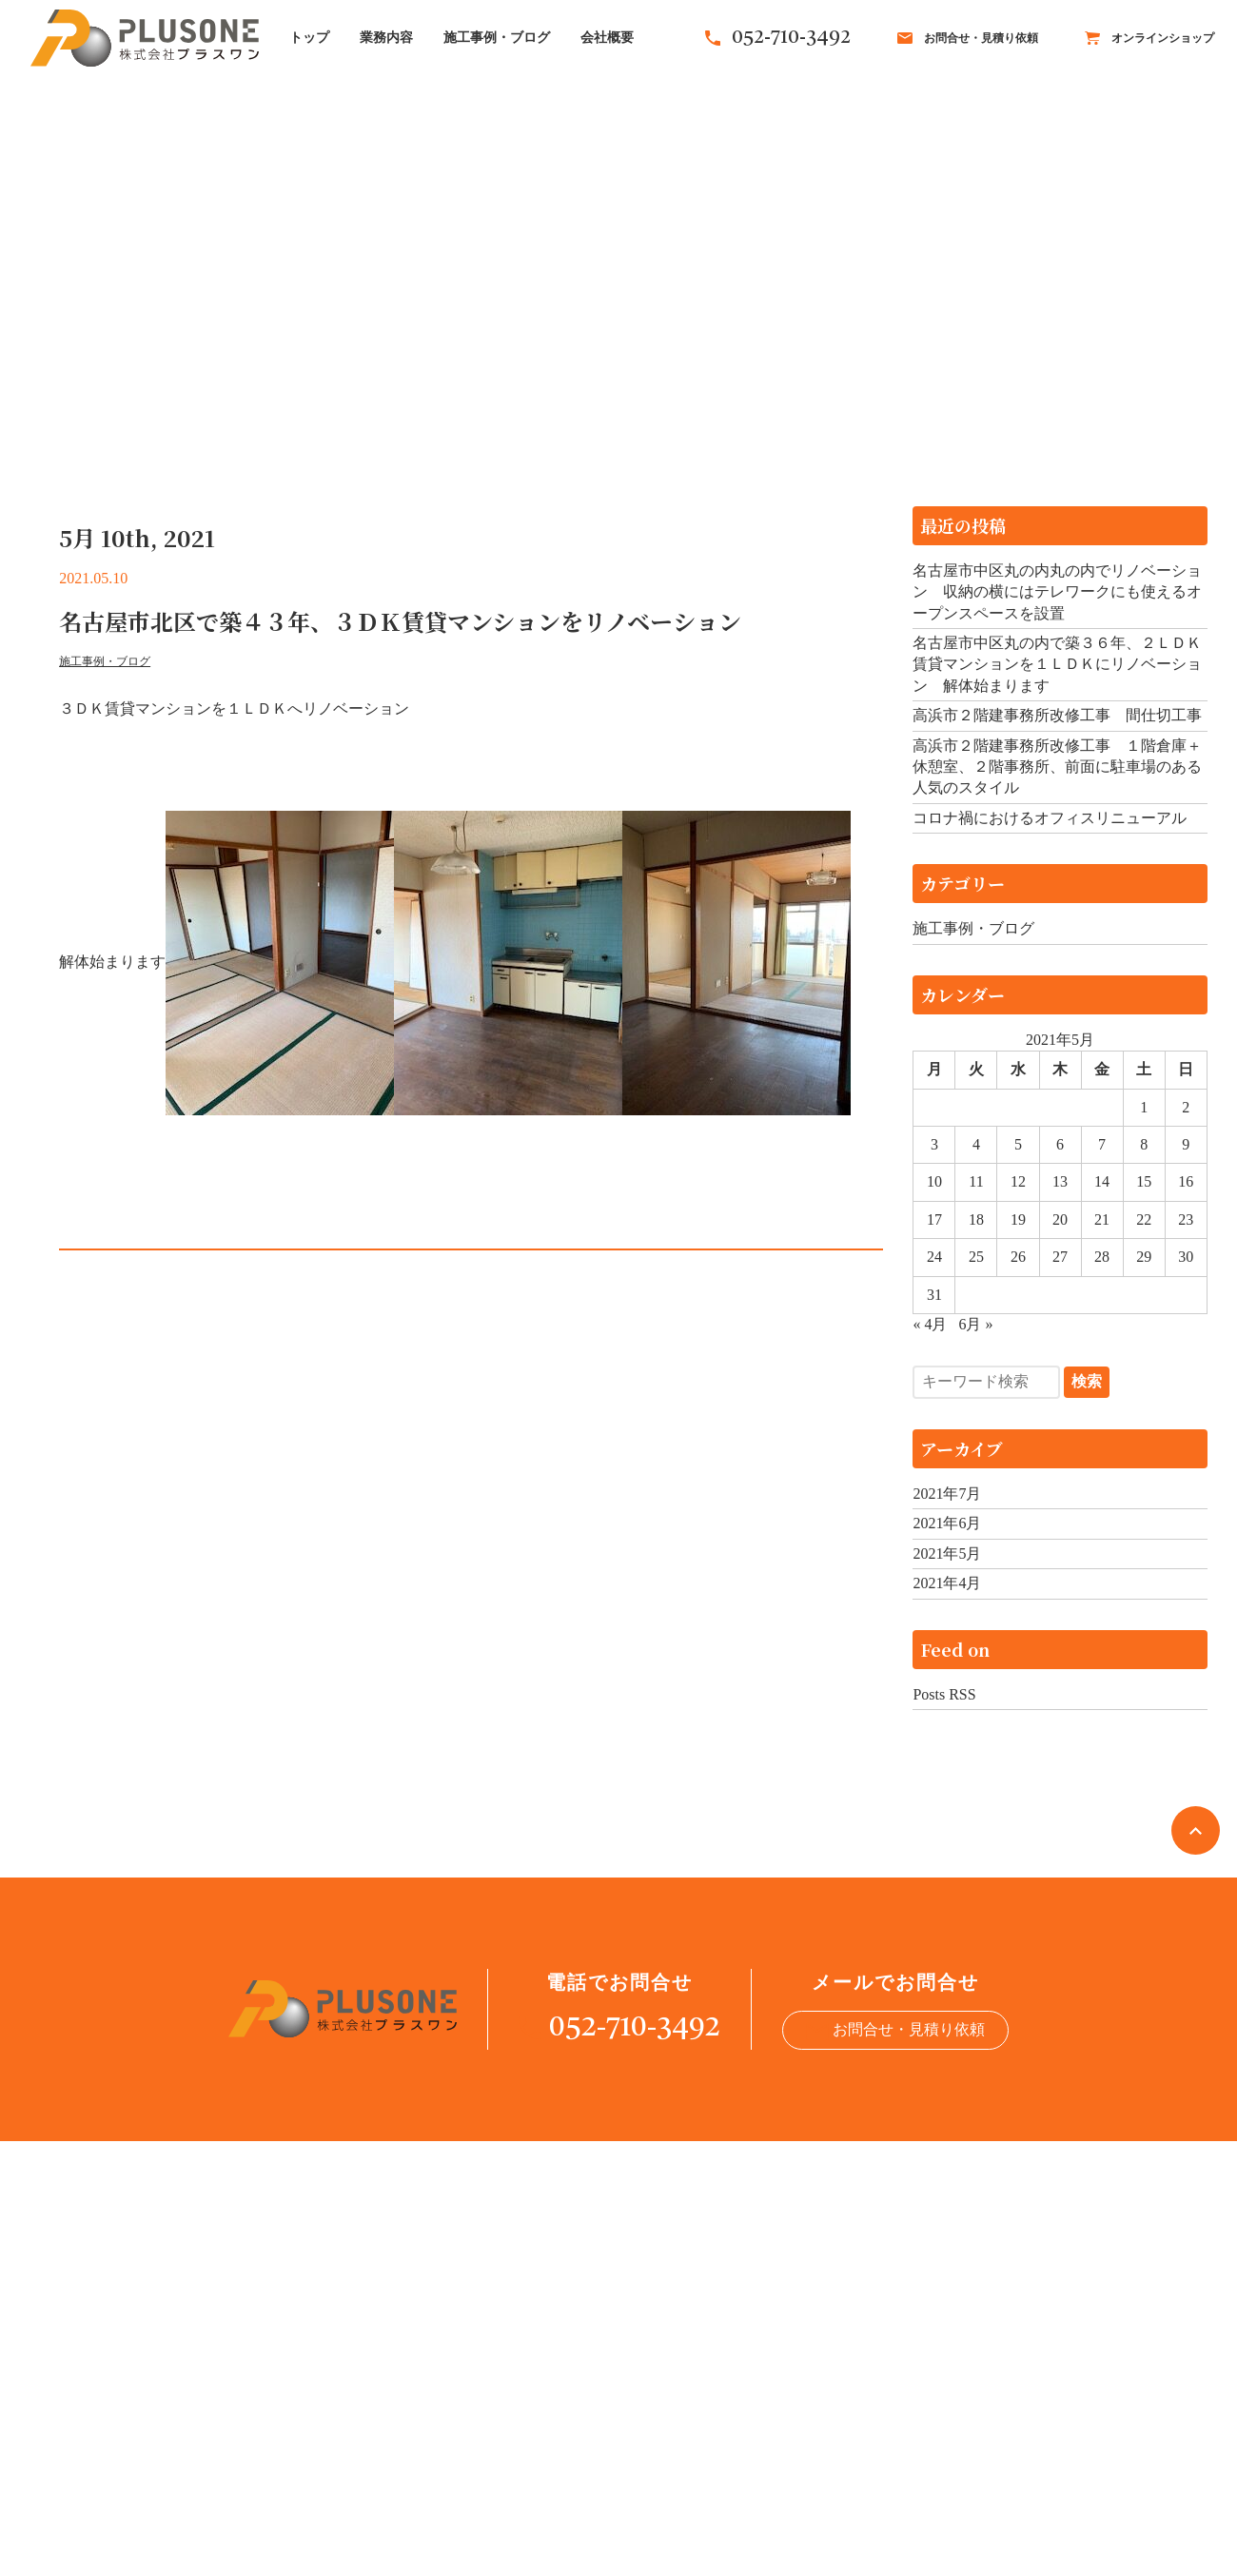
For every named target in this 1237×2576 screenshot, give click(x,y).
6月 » (975, 1324)
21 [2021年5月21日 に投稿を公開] (1101, 1219)
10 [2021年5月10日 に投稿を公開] (934, 1181)
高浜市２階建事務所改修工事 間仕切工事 (1057, 715)
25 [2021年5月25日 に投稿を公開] (976, 1257)
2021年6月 (947, 1523)
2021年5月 (947, 1553)
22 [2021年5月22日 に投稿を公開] (1143, 1219)
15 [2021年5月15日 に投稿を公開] (1143, 1181)
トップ (309, 37)
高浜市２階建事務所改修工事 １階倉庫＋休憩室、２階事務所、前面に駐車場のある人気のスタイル (1057, 766)
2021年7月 (947, 1493)
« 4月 (930, 1324)
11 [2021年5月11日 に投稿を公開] (976, 1181)
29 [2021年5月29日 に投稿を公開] (1143, 1257)
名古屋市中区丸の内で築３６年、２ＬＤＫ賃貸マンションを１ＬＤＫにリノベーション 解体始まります (1057, 664)
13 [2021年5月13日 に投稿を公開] (1060, 1181)
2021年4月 (947, 1583)
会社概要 (607, 37)
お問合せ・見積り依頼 (967, 38)
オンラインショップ (1149, 38)
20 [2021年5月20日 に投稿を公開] (1060, 1219)
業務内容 (386, 37)
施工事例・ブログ (496, 37)
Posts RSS (944, 1694)
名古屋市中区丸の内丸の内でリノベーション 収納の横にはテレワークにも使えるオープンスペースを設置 (1057, 591)
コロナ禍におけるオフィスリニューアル (1050, 818)
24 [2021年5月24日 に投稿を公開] (934, 1257)
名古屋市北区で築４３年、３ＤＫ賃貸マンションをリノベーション (400, 621)
